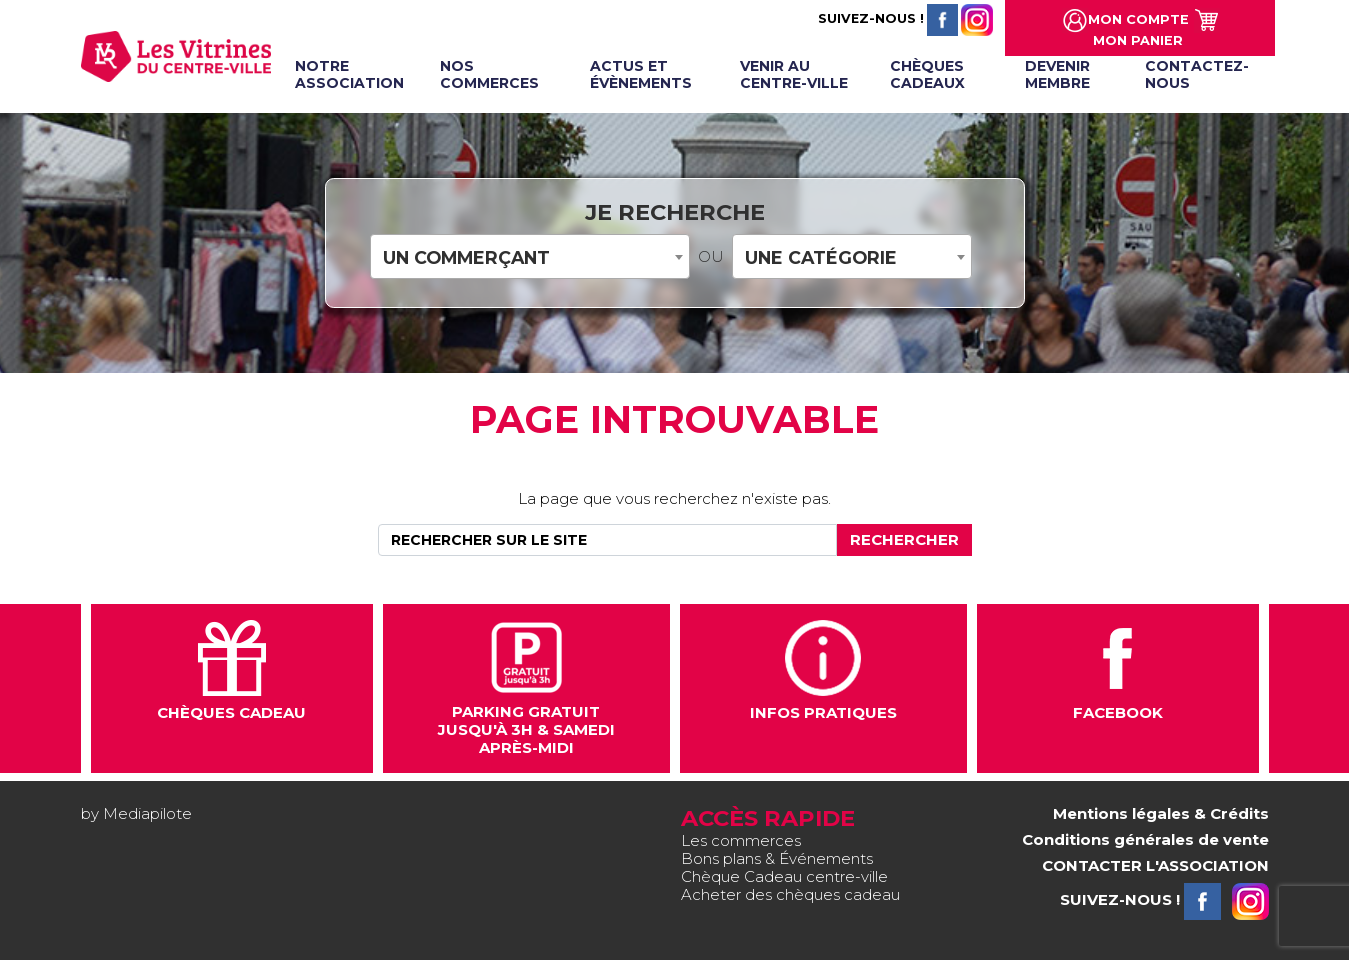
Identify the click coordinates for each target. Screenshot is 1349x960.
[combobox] (530, 256)
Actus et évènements (641, 74)
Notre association (349, 74)
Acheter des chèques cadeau (790, 894)
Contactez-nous (1197, 74)
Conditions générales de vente (1145, 839)
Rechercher (904, 539)
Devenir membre (1057, 74)
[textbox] (530, 257)
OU (711, 257)
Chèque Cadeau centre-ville (784, 876)
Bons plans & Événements (777, 858)
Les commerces (741, 840)
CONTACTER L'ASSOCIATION (1155, 865)
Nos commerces (489, 74)
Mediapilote (147, 813)
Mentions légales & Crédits (1161, 813)
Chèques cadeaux (927, 74)
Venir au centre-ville (794, 74)
